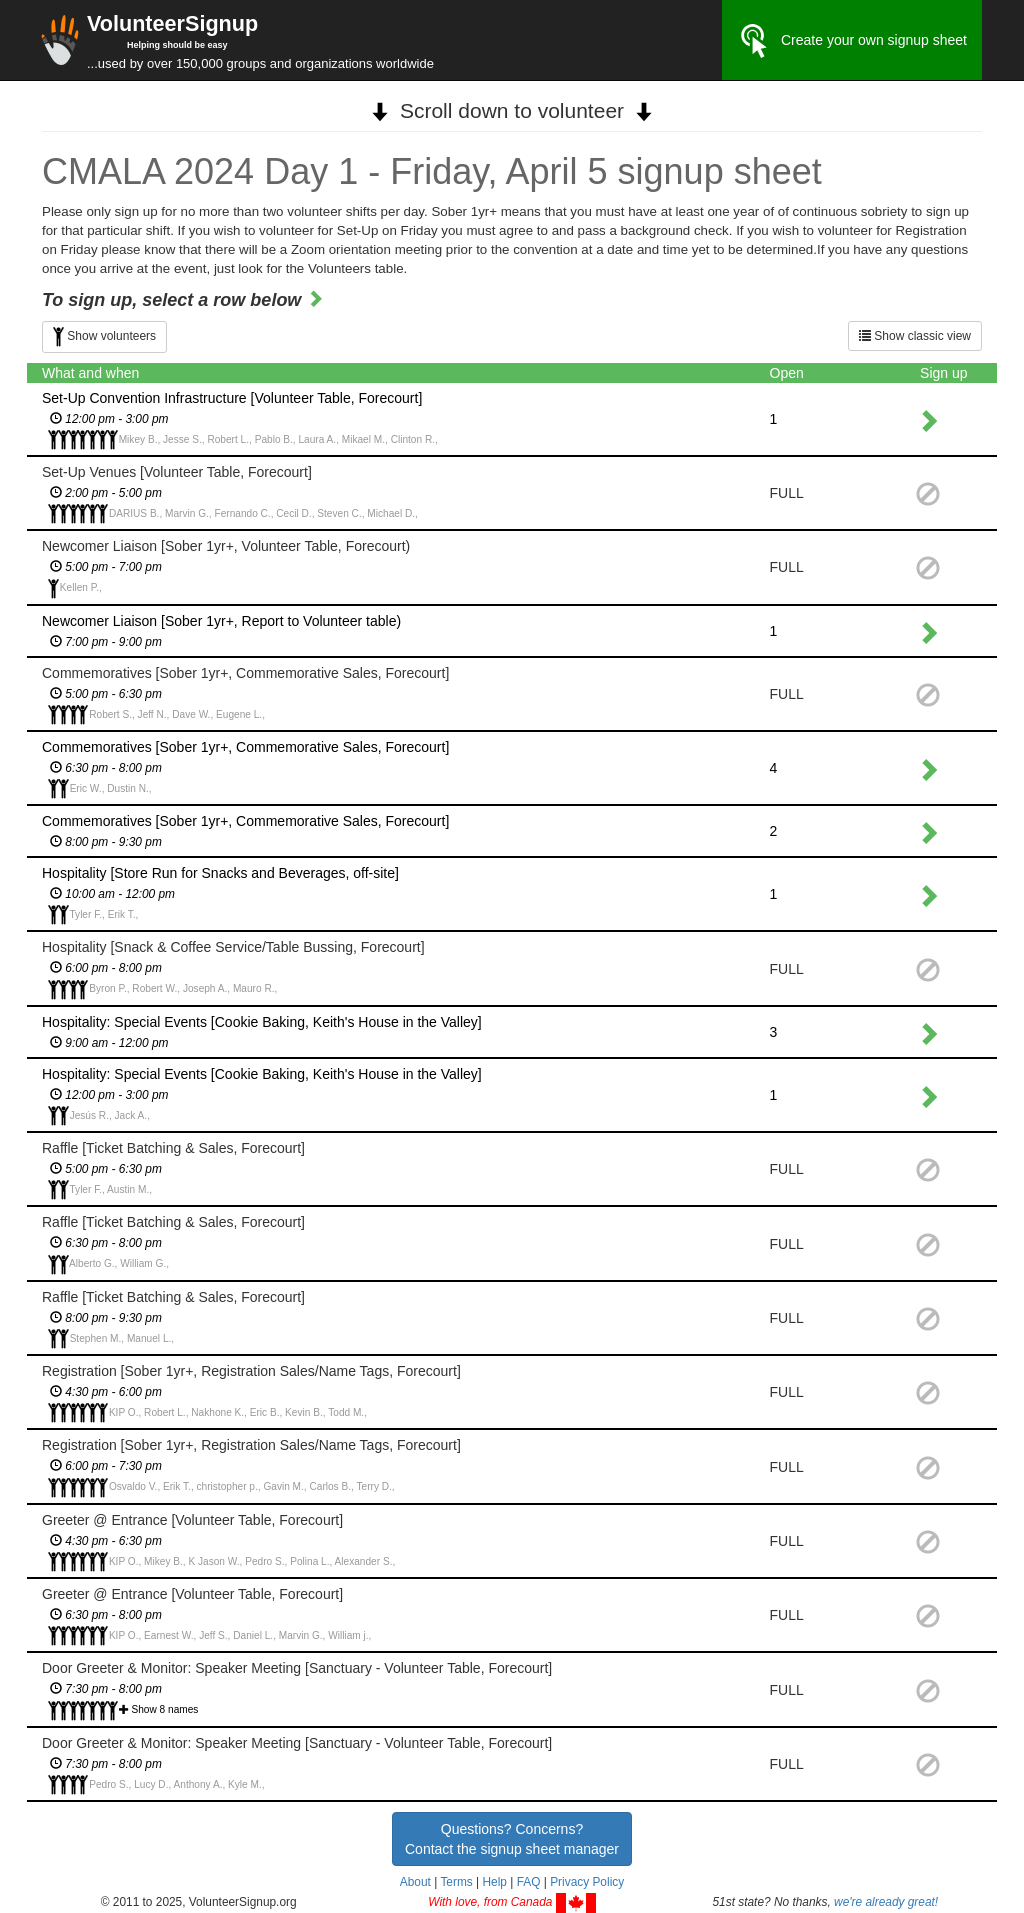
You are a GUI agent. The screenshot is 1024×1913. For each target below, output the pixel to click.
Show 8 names (165, 1709)
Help (494, 1882)
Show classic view (915, 336)
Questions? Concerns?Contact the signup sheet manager (512, 1839)
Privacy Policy (587, 1882)
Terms (456, 1882)
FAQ (529, 1882)
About (415, 1882)
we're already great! (886, 1902)
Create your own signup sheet (852, 41)
